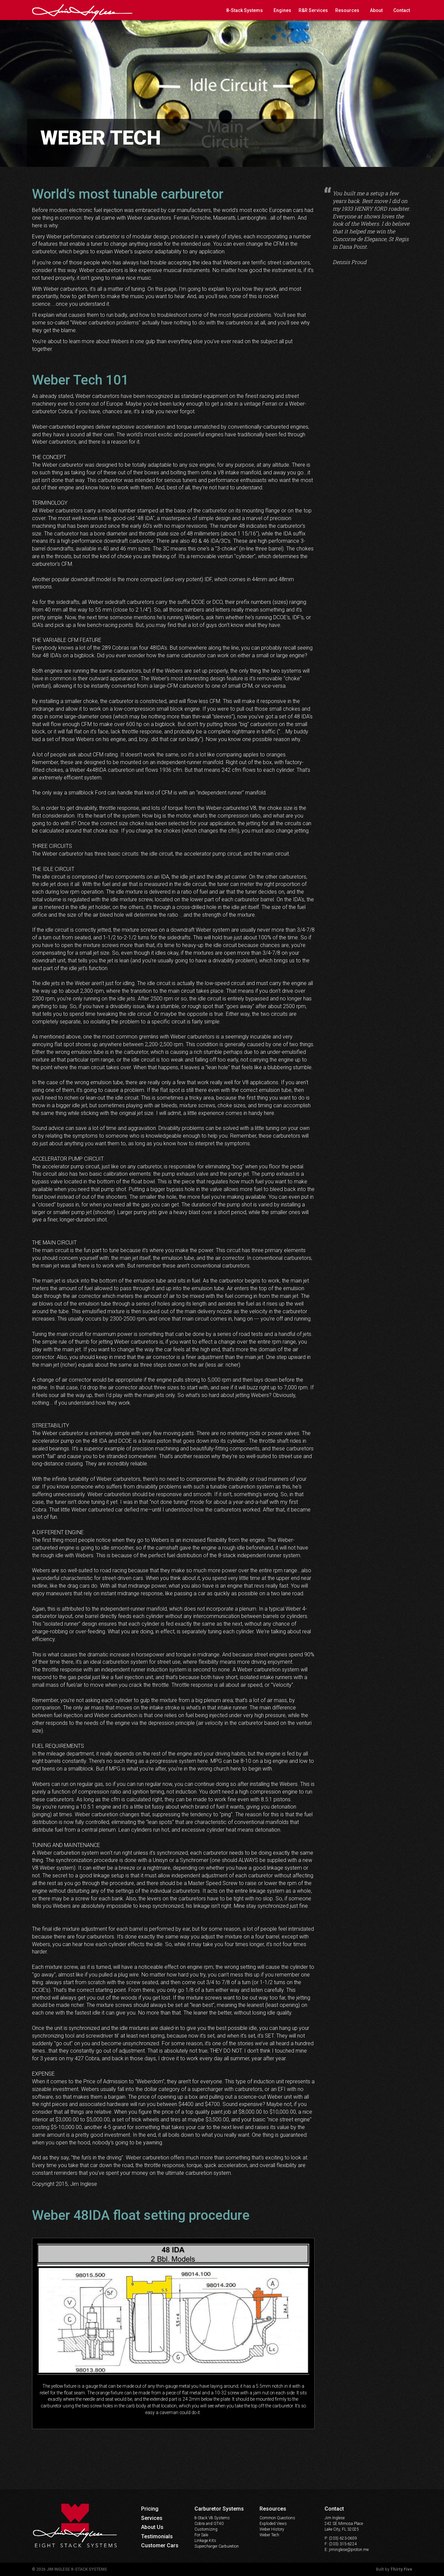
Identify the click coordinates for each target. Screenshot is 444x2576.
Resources (347, 10)
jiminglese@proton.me (349, 2549)
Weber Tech (269, 2535)
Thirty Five (401, 2569)
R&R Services (313, 10)
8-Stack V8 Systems (212, 2518)
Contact (401, 10)
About (376, 10)
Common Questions (277, 2518)
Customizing (205, 2529)
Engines (282, 10)
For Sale (201, 2535)
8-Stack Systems (244, 10)
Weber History (272, 2529)
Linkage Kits (205, 2540)
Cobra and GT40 (209, 2523)
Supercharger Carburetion (216, 2546)
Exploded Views (273, 2523)
